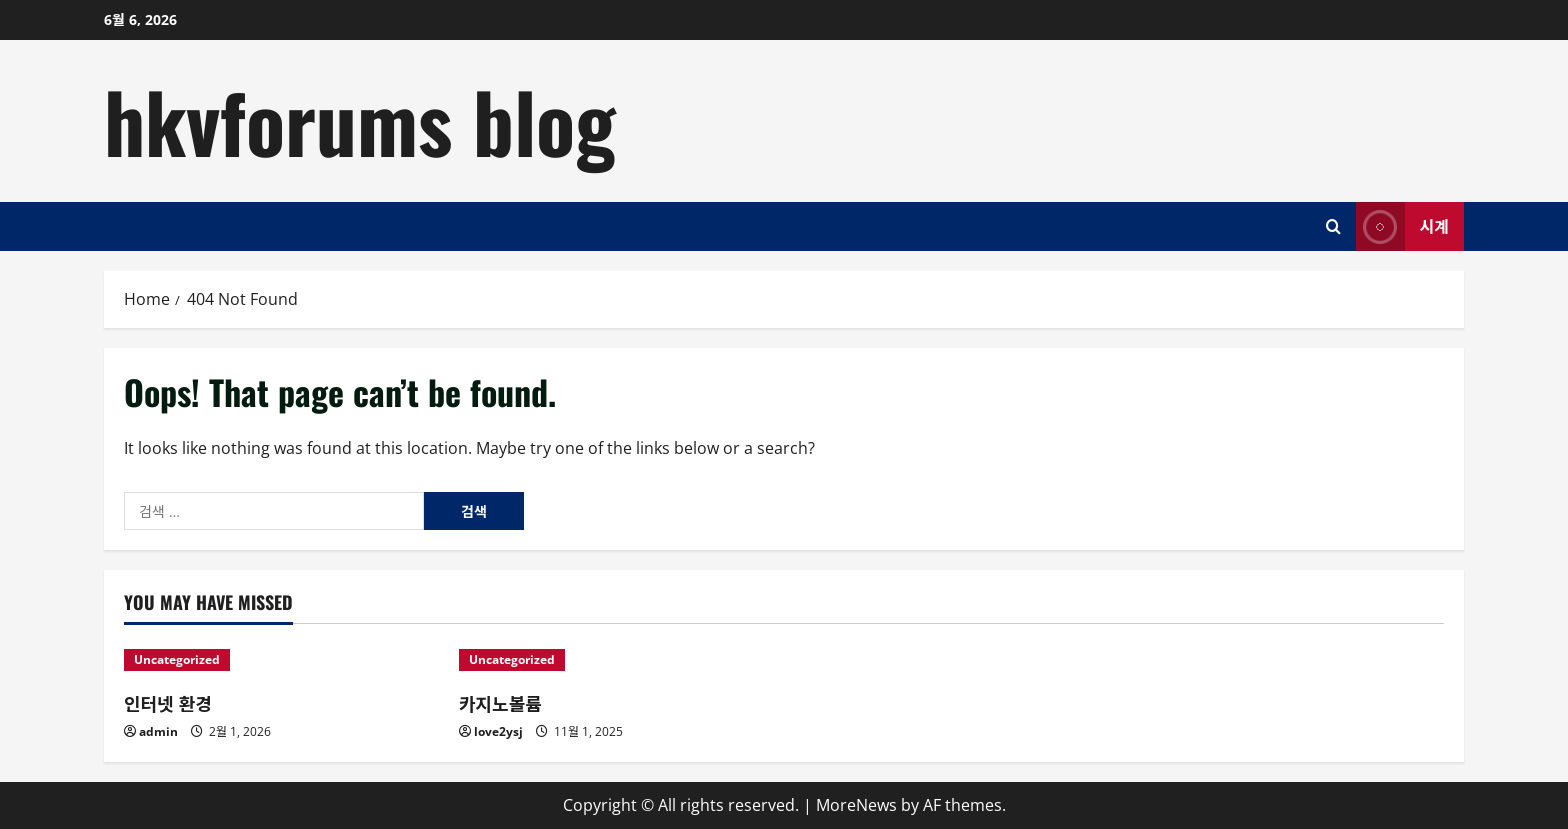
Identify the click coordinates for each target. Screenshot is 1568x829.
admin (158, 731)
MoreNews (856, 805)
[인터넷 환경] (281, 660)
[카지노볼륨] (616, 660)
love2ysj (498, 731)
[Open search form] (1333, 226)
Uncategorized (177, 659)
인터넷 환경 (168, 703)
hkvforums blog (360, 120)
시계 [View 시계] (1402, 226)
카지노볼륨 (500, 703)
